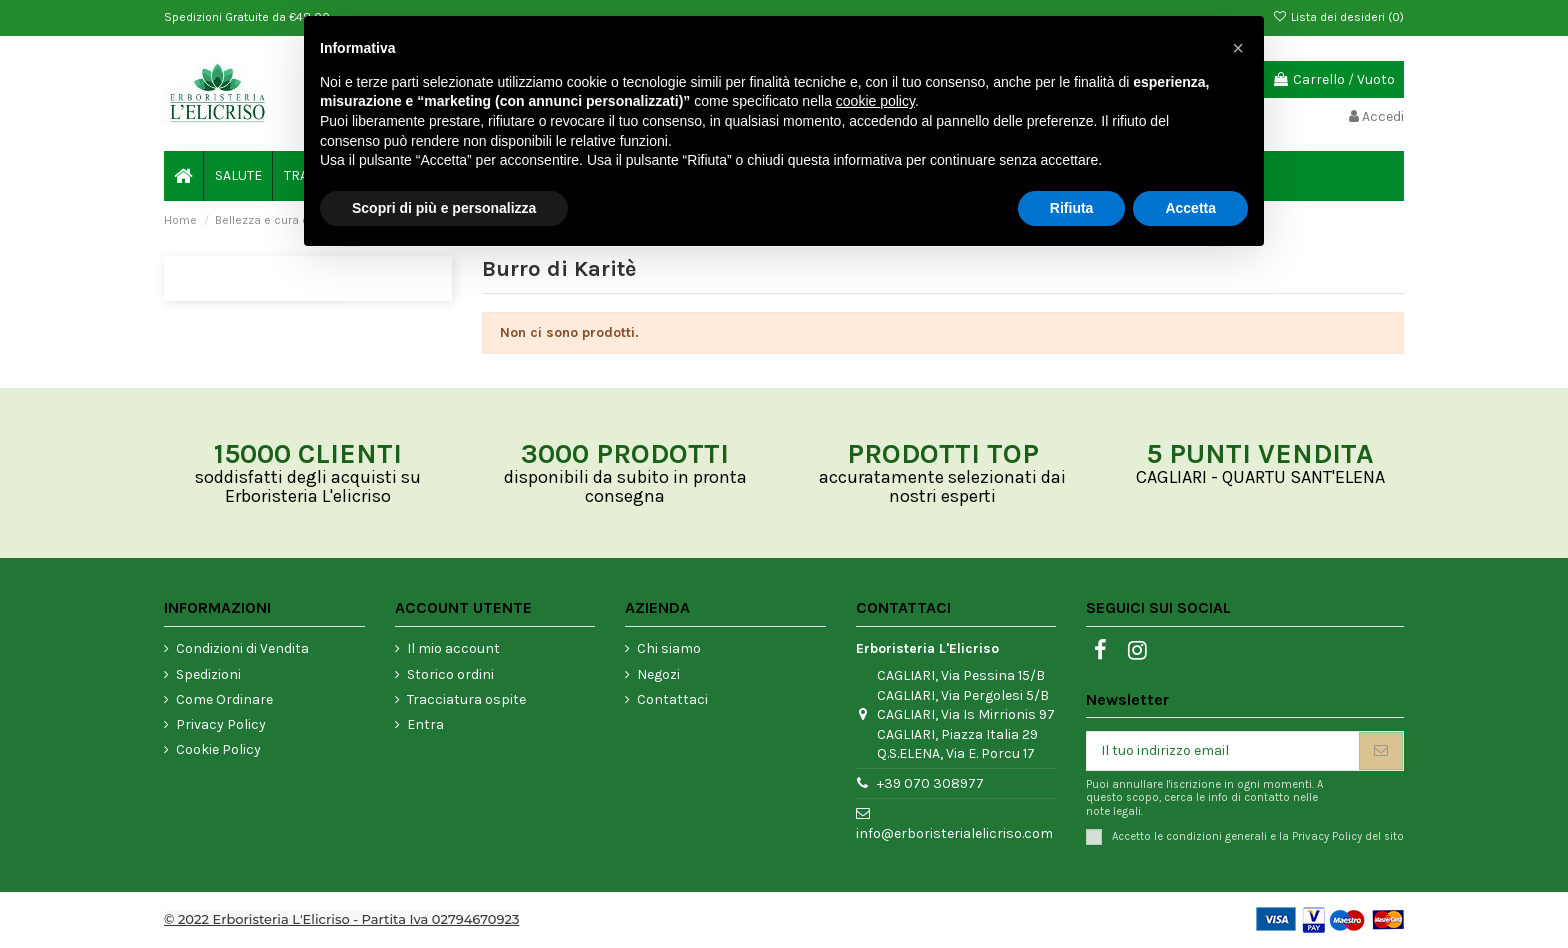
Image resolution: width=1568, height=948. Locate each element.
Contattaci (672, 699)
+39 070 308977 (930, 783)
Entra (425, 724)
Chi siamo (669, 648)
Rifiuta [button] (1072, 208)
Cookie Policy (218, 749)
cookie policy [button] (875, 101)
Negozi (658, 674)
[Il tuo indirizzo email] (1223, 751)
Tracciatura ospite (466, 699)
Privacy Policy (221, 724)
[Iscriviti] (1381, 751)
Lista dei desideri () (1338, 17)
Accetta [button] (1190, 208)
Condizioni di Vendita (242, 648)
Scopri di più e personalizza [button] (444, 208)
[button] (1238, 48)
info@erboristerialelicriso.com (954, 833)
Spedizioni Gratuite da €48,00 (247, 17)
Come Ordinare (224, 699)
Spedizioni (208, 674)
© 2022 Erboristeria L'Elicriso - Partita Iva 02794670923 (341, 919)
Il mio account (453, 648)
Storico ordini (450, 674)
